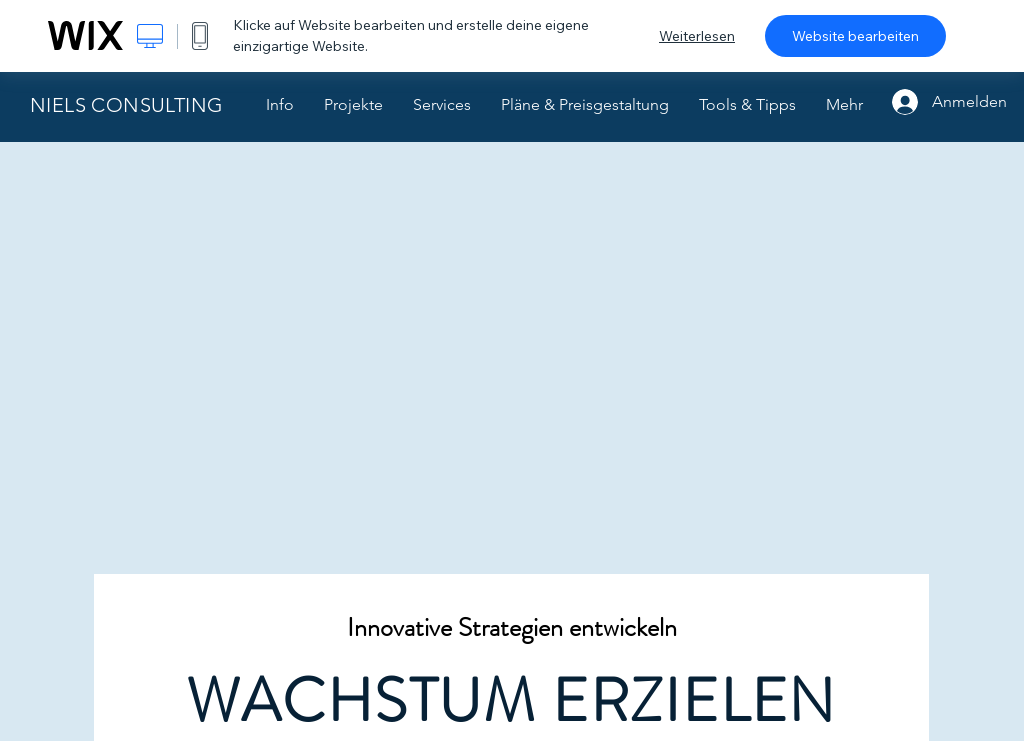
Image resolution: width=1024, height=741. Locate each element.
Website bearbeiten (855, 36)
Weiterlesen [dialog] (697, 36)
